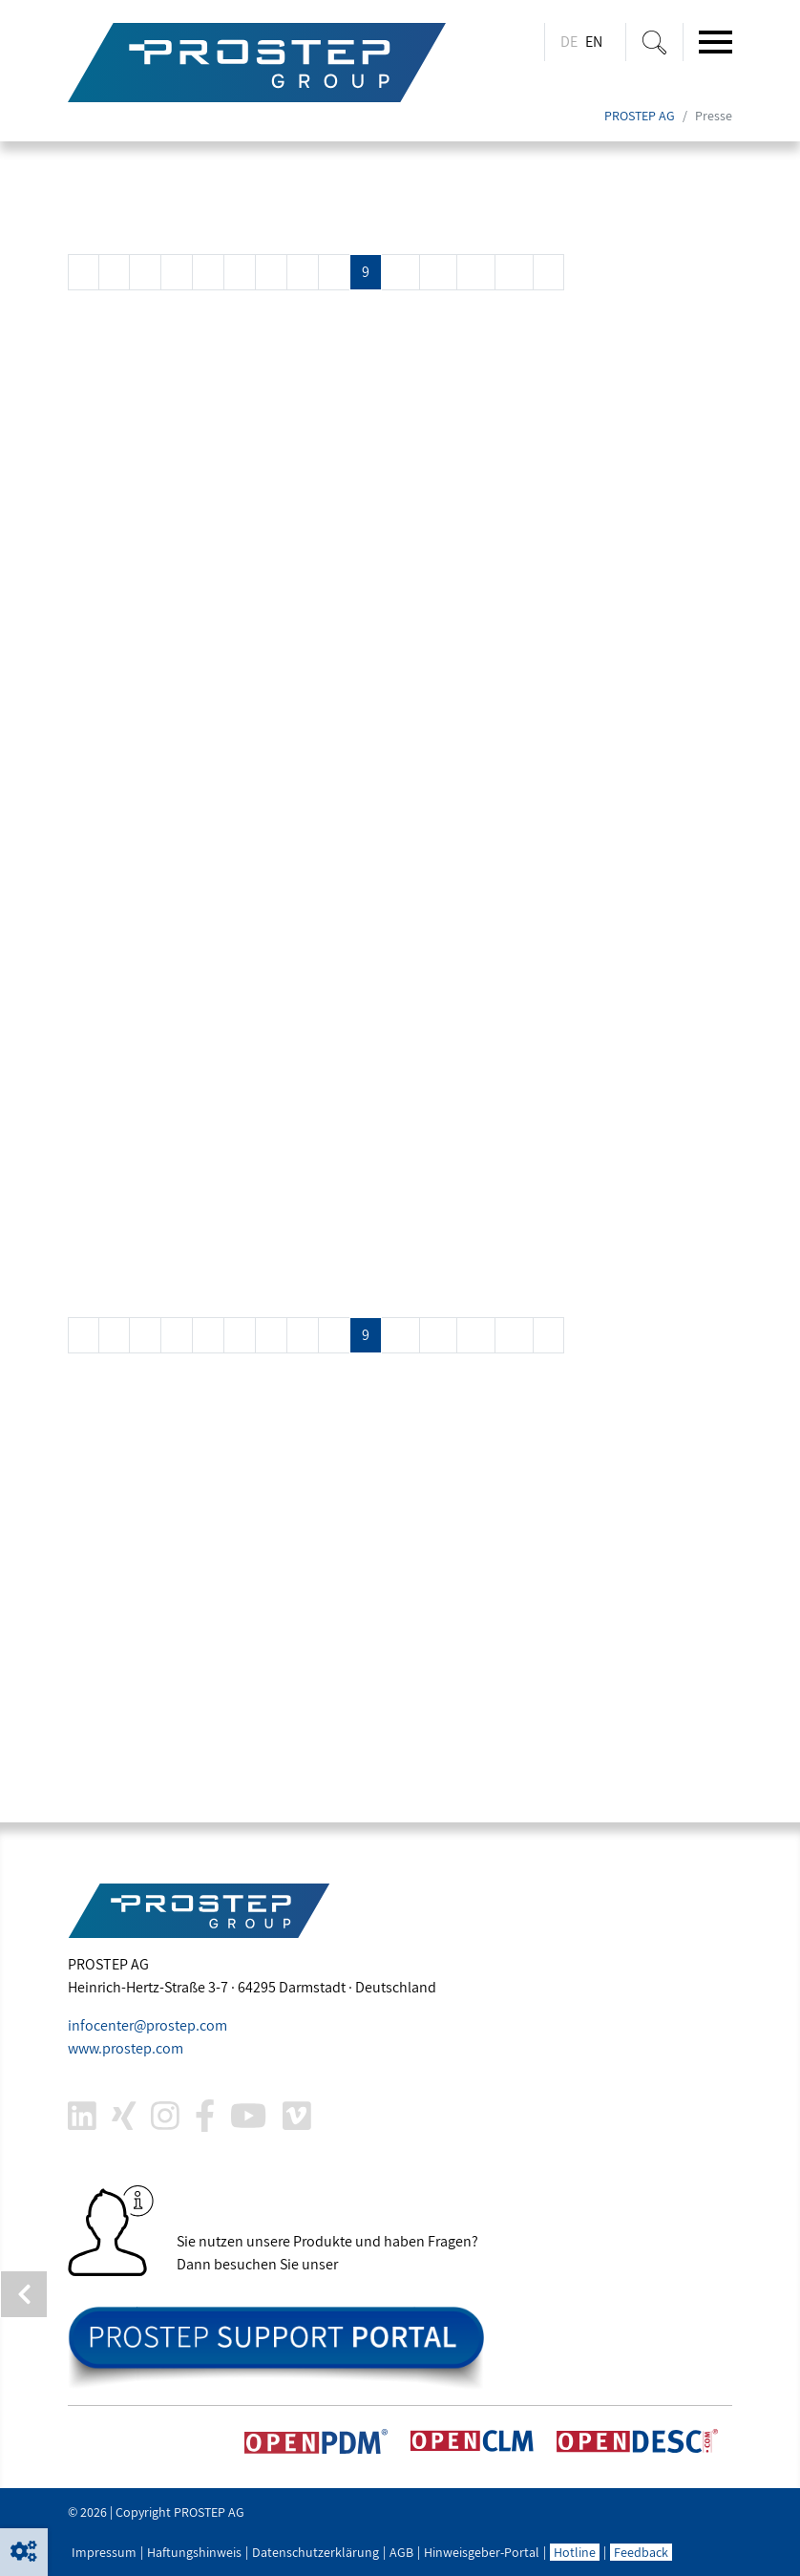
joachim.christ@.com (206, 1749)
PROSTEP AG (639, 116)
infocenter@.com (147, 2025)
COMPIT (116, 889)
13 (514, 272)
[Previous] (83, 272)
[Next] (548, 272)
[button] (24, 2552)
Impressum (104, 2552)
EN (593, 42)
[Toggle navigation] (715, 42)
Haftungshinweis (194, 2552)
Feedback (641, 2552)
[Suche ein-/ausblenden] (654, 42)
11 (438, 272)
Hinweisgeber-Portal (481, 2552)
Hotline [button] (575, 2552)
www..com (125, 2048)
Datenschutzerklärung (315, 2552)
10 (400, 272)
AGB (401, 2552)
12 (476, 272)
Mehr (100, 389)
